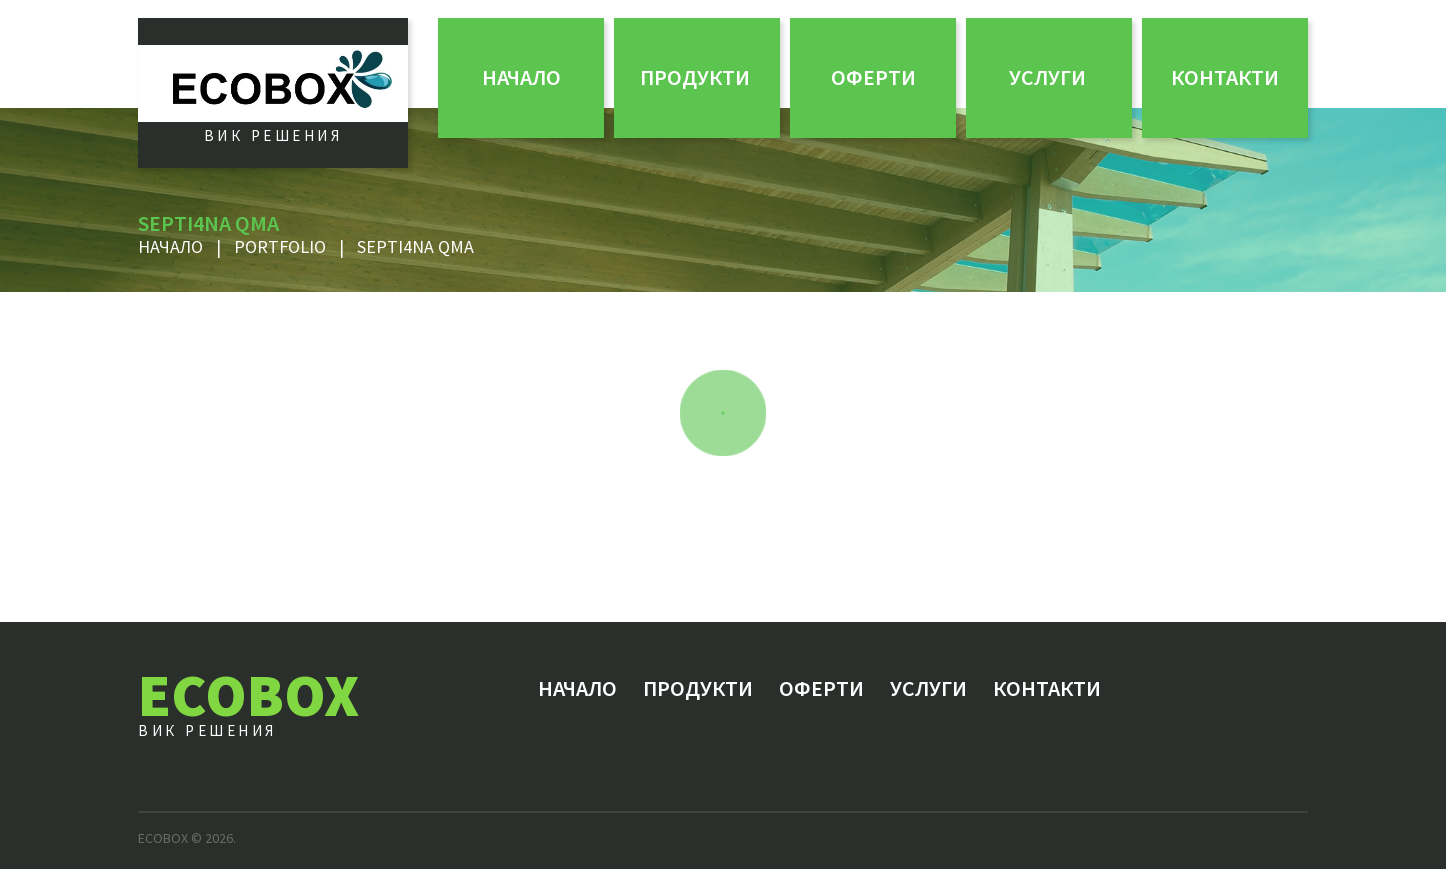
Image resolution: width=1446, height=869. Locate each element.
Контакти (1225, 77)
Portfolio (280, 246)
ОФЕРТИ (873, 77)
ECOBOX (248, 694)
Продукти (695, 77)
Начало (521, 77)
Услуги (1047, 77)
